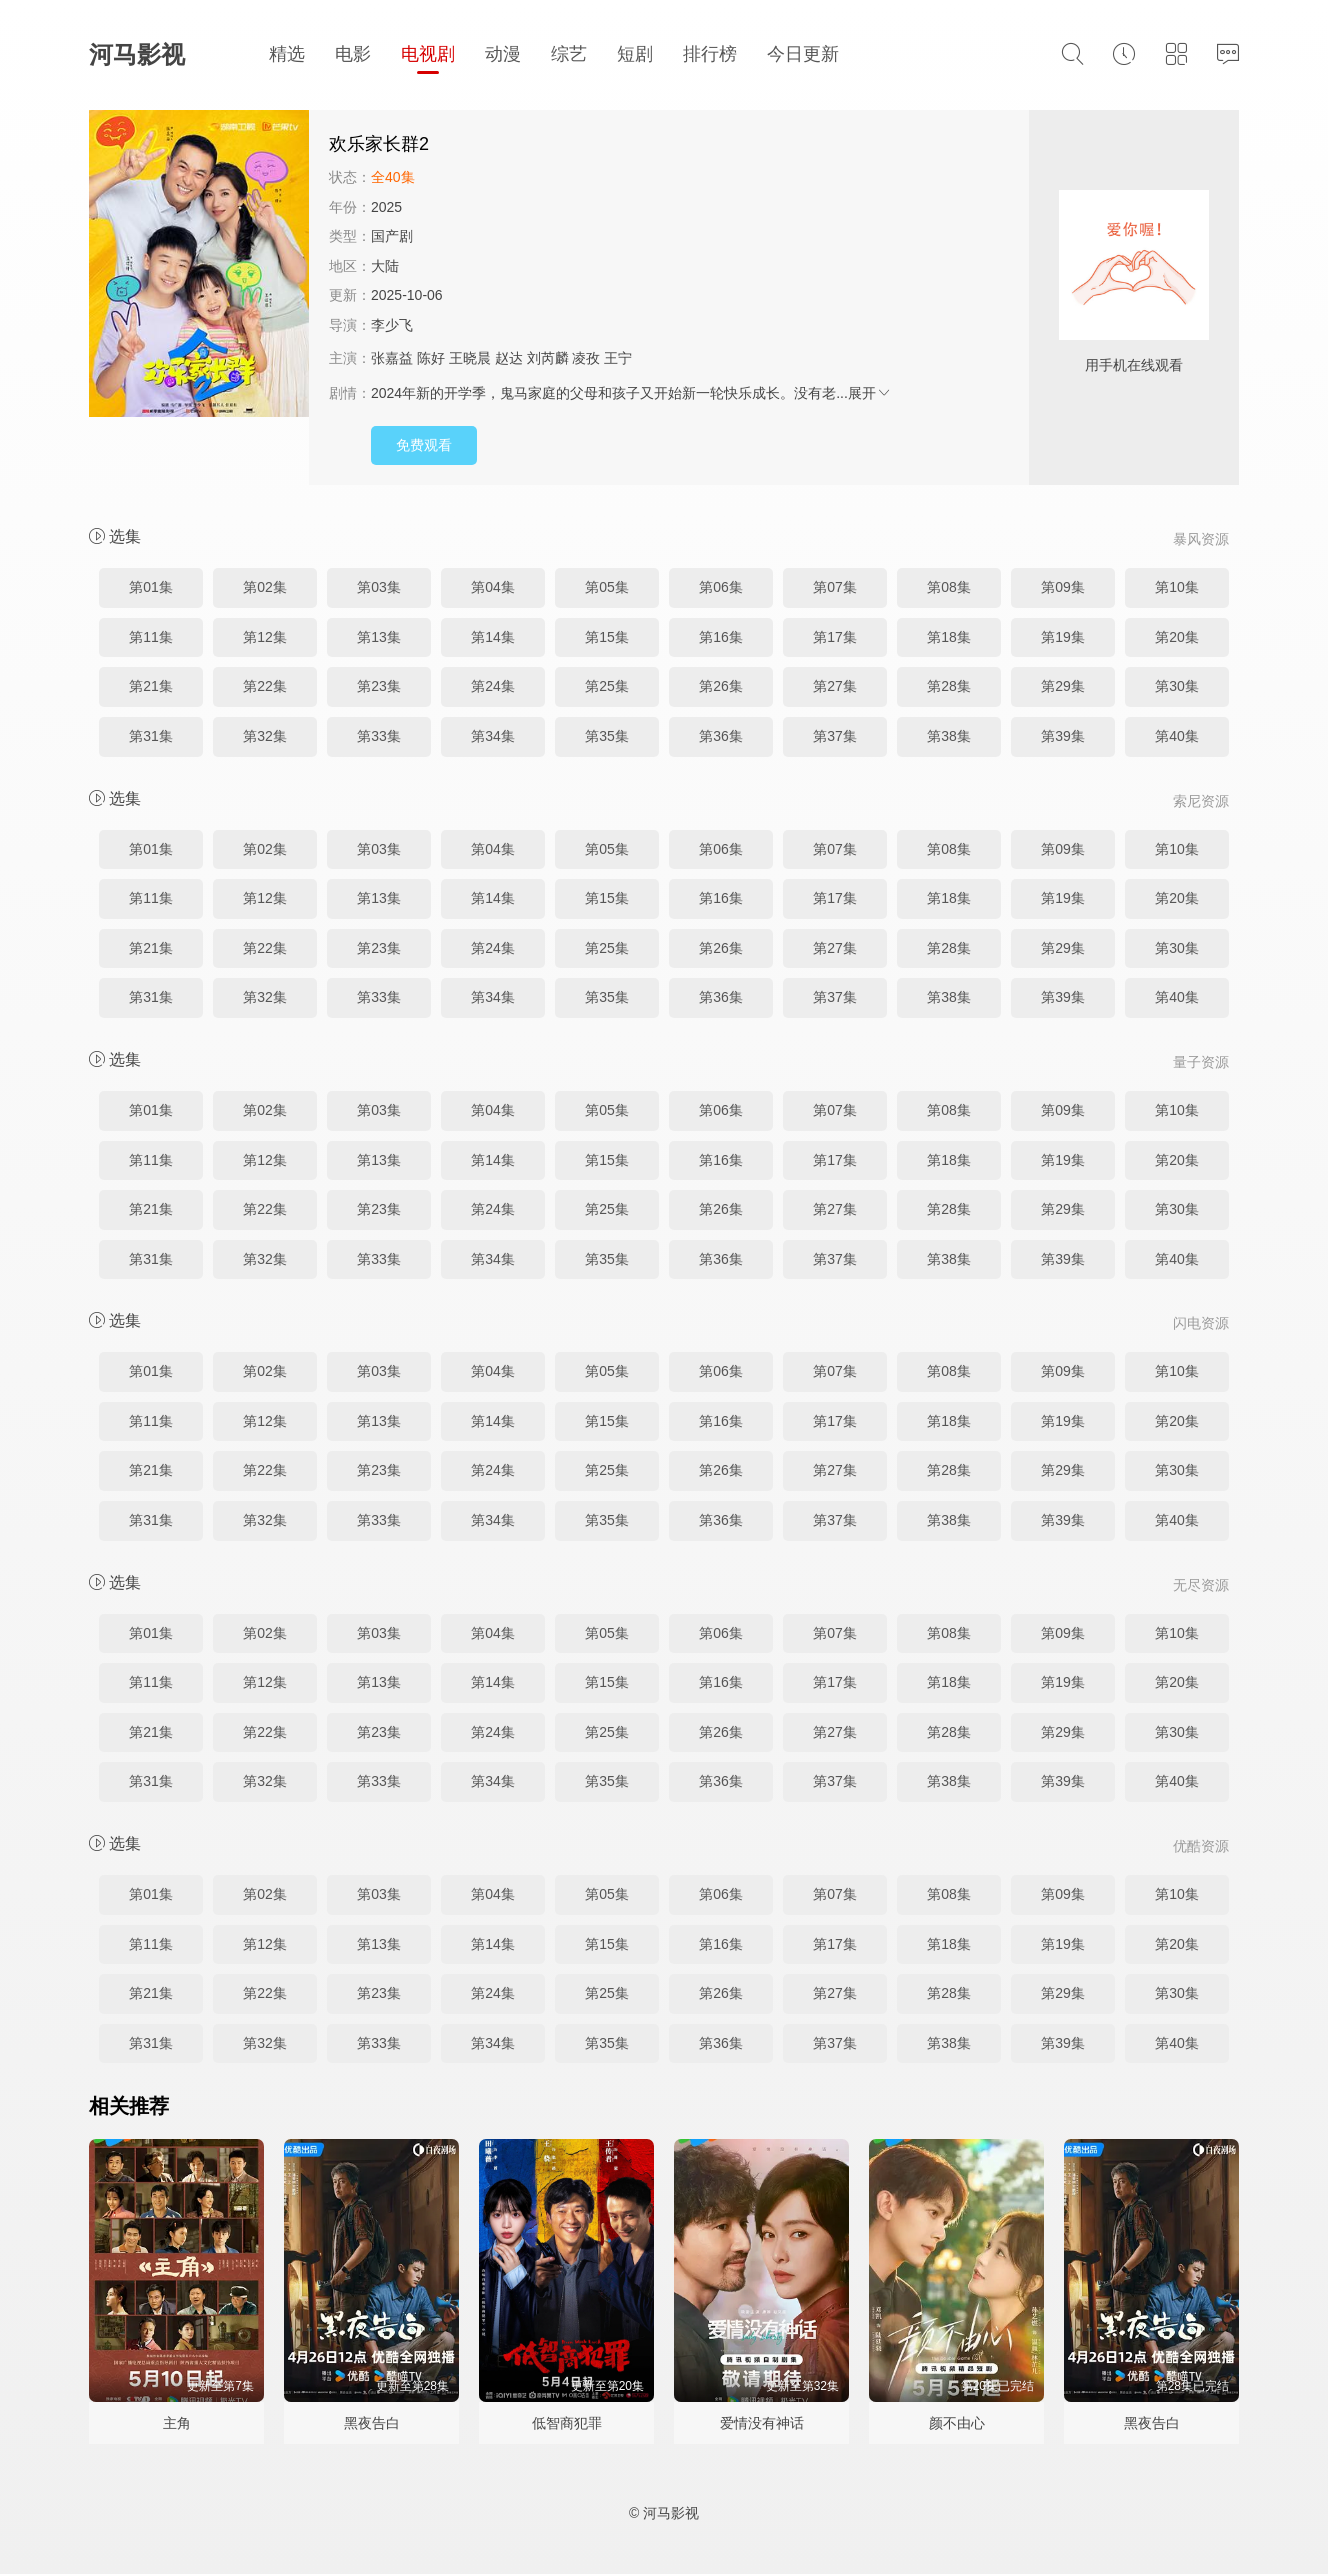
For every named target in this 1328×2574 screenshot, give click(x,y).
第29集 (1063, 686)
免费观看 (424, 445)
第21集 (151, 686)
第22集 (265, 686)
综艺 (569, 54)
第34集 (493, 736)
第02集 (265, 587)
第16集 (721, 637)
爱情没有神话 (762, 2423)
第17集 (835, 637)
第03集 (379, 587)
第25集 (607, 686)
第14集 (493, 637)
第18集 (949, 637)
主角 (177, 2423)
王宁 (618, 358)
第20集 (1177, 637)
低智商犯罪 (567, 2423)
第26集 (721, 686)
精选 (287, 54)
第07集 (835, 587)
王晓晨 (470, 358)
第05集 (607, 587)
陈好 (431, 358)
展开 (870, 393)
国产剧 (392, 236)
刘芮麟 (548, 358)
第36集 (721, 736)
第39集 (1063, 736)
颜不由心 (957, 2423)
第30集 (1177, 686)
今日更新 (803, 54)
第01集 (151, 587)
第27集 (835, 686)
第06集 (721, 587)
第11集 (151, 637)
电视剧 (428, 54)
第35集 (607, 736)
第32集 (265, 736)
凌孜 (586, 358)
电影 (353, 54)
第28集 (949, 686)
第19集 (1063, 637)
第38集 (949, 736)
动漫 (503, 54)
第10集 (1177, 587)
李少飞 (392, 325)
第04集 (493, 587)
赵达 (509, 358)
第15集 (607, 637)
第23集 (379, 686)
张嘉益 (392, 358)
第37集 (835, 736)
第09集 (1063, 587)
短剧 (635, 54)
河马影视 (137, 54)
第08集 (949, 587)
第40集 (1177, 736)
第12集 (265, 637)
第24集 (493, 686)
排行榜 (710, 54)
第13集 (379, 637)
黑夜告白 (372, 2423)
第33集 (379, 736)
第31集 (151, 736)
